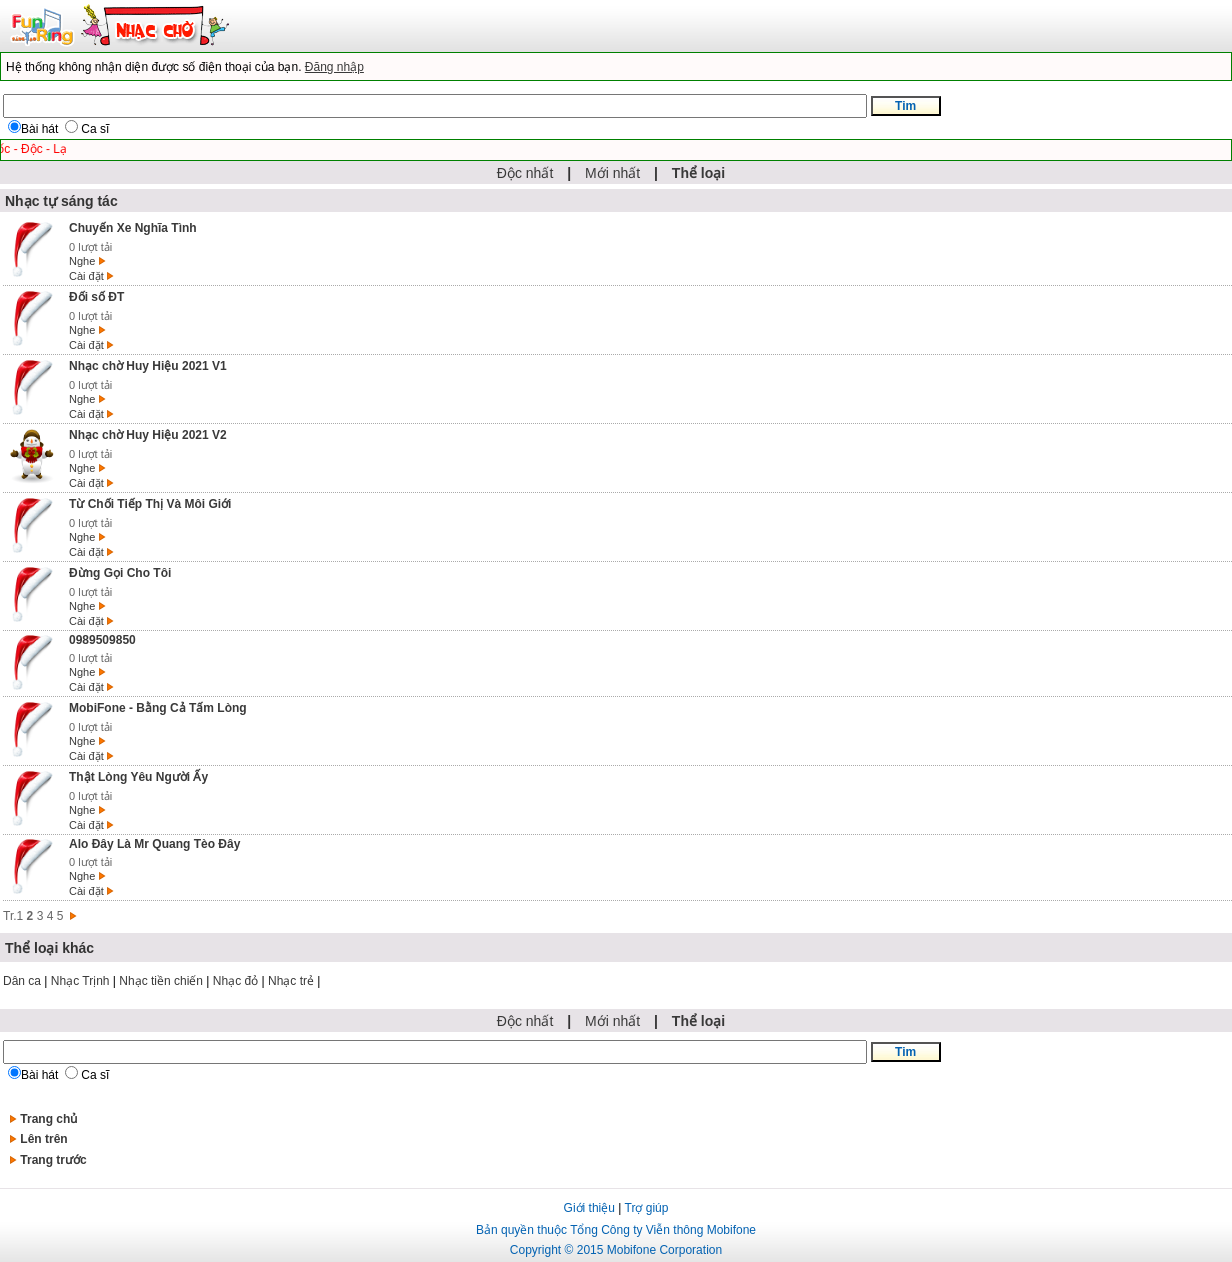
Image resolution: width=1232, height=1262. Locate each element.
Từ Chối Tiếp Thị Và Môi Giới (150, 504)
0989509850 (102, 640)
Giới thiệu (589, 1208)
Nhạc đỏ (235, 981)
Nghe (82, 261)
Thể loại (698, 173)
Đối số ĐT (96, 297)
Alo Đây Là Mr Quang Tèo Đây (154, 844)
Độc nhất (525, 173)
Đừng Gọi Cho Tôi (120, 573)
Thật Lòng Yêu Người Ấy (138, 777)
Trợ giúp (647, 1208)
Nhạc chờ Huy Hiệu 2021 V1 (148, 366)
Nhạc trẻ (291, 981)
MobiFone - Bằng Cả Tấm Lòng (158, 708)
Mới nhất (612, 173)
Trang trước (53, 1160)
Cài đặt (86, 276)
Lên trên (43, 1139)
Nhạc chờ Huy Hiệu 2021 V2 (148, 435)
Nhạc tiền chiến (161, 981)
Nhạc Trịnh (80, 981)
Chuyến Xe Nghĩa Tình (133, 228)
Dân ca (22, 981)
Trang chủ (48, 1119)
